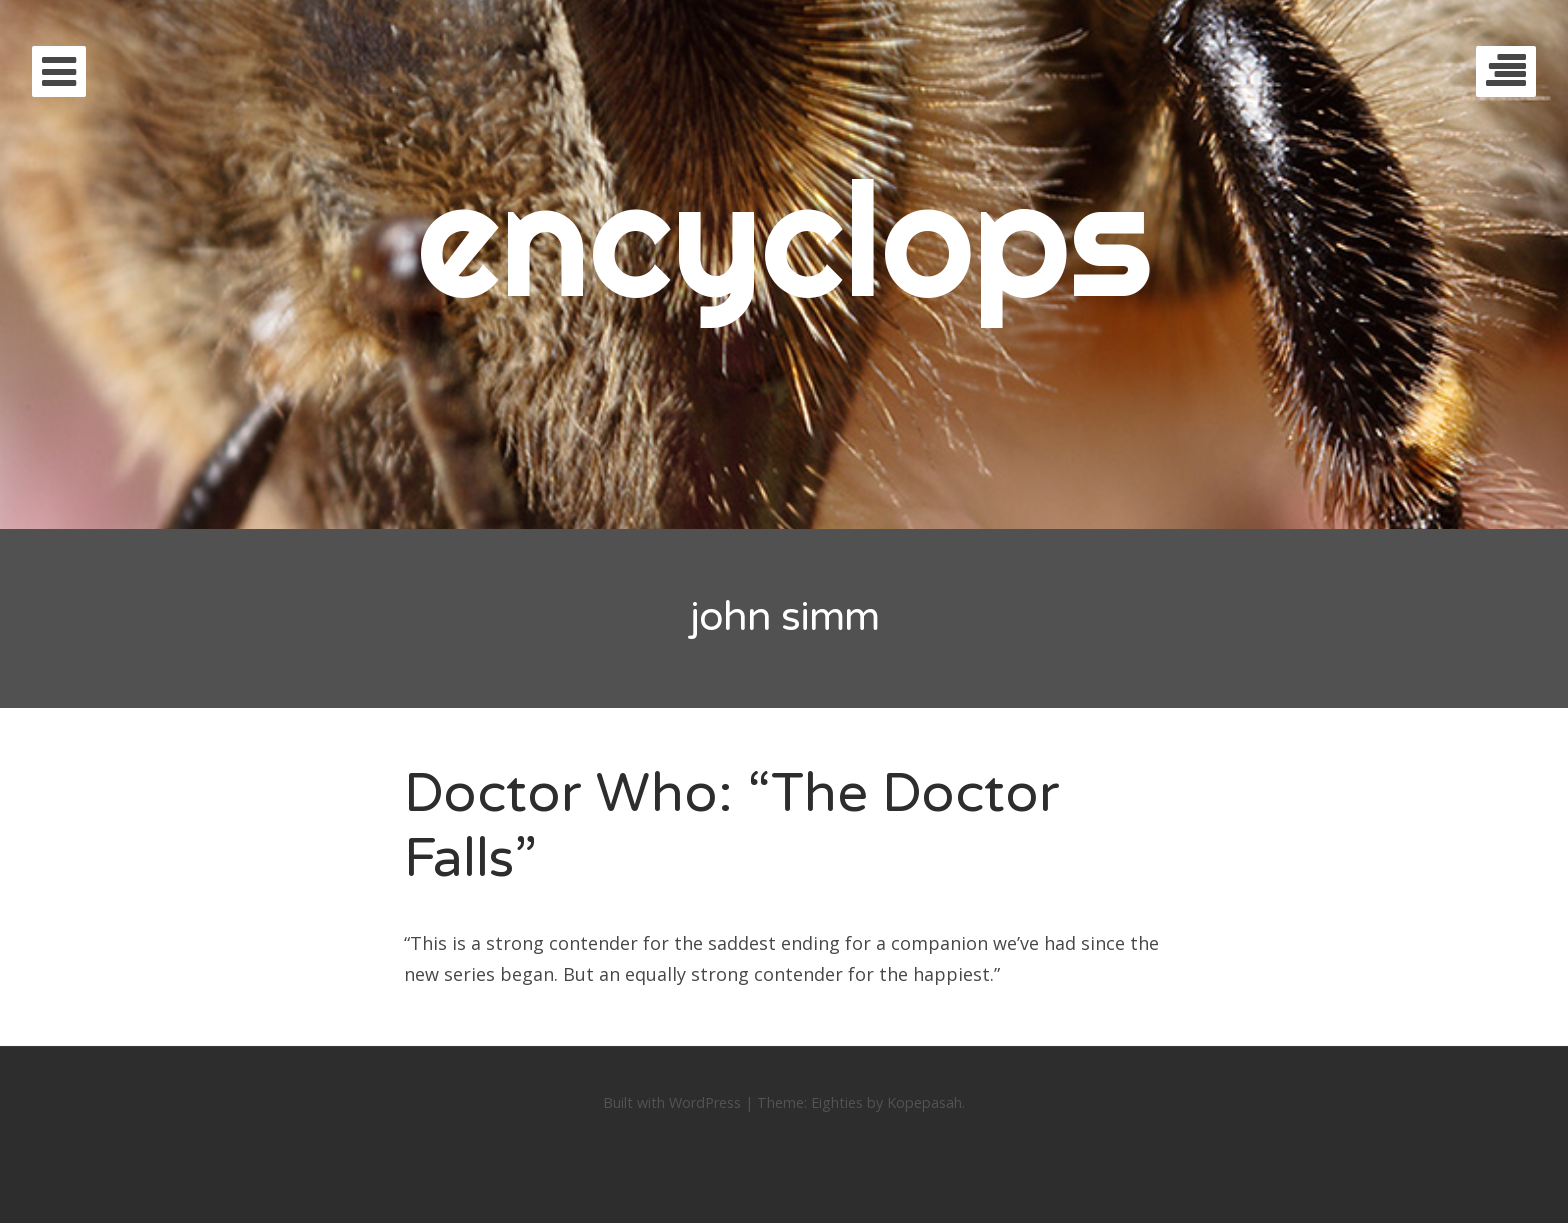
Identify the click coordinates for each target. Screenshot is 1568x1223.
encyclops (784, 237)
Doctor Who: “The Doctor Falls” (732, 826)
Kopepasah (924, 1102)
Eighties (837, 1102)
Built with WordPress (672, 1102)
